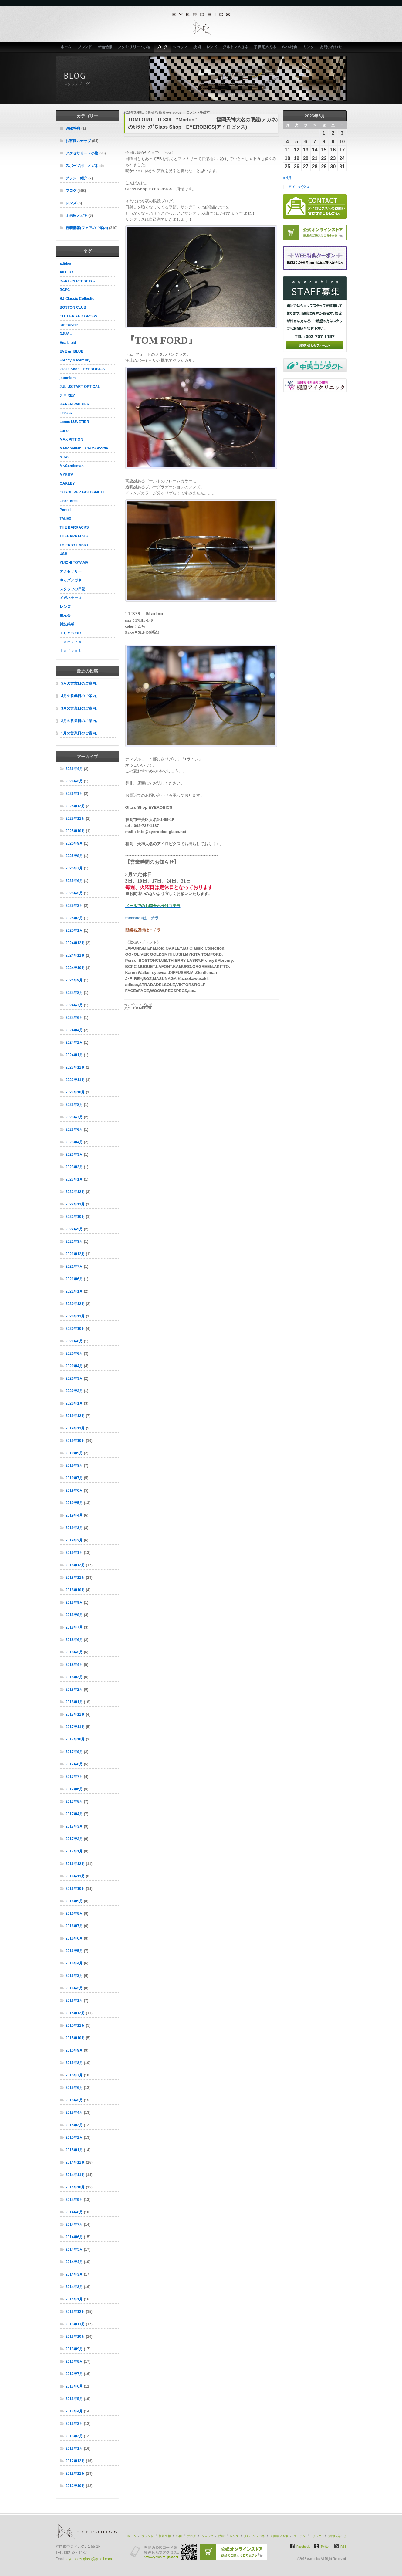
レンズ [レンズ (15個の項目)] (65, 607)
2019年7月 (74, 1478)
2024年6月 (74, 1017)
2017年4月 (74, 1814)
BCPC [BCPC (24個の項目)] (65, 290)
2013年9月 (74, 2349)
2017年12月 (75, 1714)
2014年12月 (75, 2162)
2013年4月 (74, 2411)
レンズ (212, 47)
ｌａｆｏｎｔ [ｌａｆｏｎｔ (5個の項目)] (71, 651)
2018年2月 (74, 1689)
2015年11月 (75, 2025)
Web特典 (290, 47)
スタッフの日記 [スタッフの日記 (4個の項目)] (72, 589)
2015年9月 (74, 2050)
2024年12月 (75, 943)
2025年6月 (74, 881)
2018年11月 (75, 1577)
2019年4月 (74, 1515)
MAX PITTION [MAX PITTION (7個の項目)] (71, 439)
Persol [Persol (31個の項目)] (65, 510)
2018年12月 (75, 1565)
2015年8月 (74, 2063)
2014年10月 (75, 2187)
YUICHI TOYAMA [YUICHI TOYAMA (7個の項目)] (74, 563)
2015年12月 (75, 2013)
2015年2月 (74, 2137)
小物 (179, 2536)
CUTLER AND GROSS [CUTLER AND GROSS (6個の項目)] (78, 316)
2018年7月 (74, 1627)
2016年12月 (75, 1864)
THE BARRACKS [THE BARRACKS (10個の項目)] (74, 527)
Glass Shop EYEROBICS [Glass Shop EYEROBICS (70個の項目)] (82, 369)
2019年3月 (74, 1528)
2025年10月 (75, 831)
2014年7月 (74, 2224)
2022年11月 (75, 1204)
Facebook (303, 2546)
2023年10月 (75, 1092)
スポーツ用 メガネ (82, 166)
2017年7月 (74, 1776)
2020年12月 (75, 1304)
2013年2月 (74, 2436)
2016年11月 (75, 1876)
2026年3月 (74, 781)
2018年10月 (75, 1590)
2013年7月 (74, 2374)
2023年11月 (75, 1080)
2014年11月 (75, 2175)
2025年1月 (74, 930)
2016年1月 (74, 2000)
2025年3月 (74, 905)
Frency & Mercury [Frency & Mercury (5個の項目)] (75, 360)
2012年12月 (75, 2461)
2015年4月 (74, 2112)
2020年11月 (75, 1316)
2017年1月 (74, 1851)
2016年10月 (75, 1888)
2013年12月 (75, 2312)
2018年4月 (74, 1665)
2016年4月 (74, 1963)
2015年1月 (74, 2150)
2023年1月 (74, 1179)
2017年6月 (74, 1789)
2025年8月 (74, 856)
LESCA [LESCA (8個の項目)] (66, 413)
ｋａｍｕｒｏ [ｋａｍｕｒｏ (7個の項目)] (71, 642)
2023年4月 (74, 1142)
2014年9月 (74, 2200)
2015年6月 (74, 2088)
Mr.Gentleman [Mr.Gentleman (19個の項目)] (72, 466)
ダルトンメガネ (235, 47)
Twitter (325, 2546)
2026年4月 (74, 769)
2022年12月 (75, 1192)
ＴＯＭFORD (141, 1008)
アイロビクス (298, 187)
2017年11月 (75, 1727)
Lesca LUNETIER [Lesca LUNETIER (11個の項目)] (74, 422)
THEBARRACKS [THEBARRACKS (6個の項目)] (74, 536)
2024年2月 (74, 1042)
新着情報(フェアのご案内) (87, 228)
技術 (197, 47)
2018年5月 (74, 1652)
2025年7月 (74, 868)
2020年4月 (74, 1366)
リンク (309, 47)
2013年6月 (74, 2386)
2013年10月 (75, 2336)
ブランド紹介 (76, 178)
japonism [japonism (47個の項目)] (68, 378)
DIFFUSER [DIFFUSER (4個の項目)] (69, 325)
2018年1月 (74, 1702)
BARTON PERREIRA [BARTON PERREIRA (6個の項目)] (77, 281)
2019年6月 (74, 1490)
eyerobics (173, 112)
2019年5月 (74, 1503)
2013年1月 (74, 2448)
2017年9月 (74, 1752)
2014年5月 (74, 2249)
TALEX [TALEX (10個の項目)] (65, 519)
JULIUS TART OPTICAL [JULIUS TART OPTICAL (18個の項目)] (80, 387)
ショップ (181, 47)
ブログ (162, 47)
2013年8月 (74, 2361)
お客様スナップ (78, 141)
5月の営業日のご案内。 (80, 683)
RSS (343, 2546)
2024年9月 (74, 980)
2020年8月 (74, 1341)
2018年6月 (74, 1640)
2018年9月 (74, 1602)
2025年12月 (75, 806)
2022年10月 (75, 1217)
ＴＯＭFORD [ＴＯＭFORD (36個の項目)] (70, 633)
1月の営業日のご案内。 (80, 733)
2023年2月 (74, 1167)
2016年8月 (74, 1913)
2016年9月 (74, 1901)
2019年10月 (75, 1441)
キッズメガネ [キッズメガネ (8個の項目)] (71, 580)
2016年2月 (74, 1988)
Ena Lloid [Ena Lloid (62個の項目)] (68, 343)
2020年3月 (74, 1378)
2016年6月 (74, 1938)
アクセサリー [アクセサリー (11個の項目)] (71, 571)
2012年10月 (75, 2486)
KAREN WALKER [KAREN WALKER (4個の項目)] (75, 404)
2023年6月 (74, 1129)
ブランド (85, 47)
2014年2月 (74, 2287)
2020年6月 (74, 1353)
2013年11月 (75, 2324)
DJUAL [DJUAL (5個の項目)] (66, 334)
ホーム (65, 47)
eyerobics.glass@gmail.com (89, 2559)
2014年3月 (74, 2274)
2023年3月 (74, 1154)
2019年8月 (74, 1465)
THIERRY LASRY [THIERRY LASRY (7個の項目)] (74, 545)
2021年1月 (74, 1291)
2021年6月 (74, 1279)
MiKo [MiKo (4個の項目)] (64, 457)
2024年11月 (75, 955)
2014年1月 (74, 2299)
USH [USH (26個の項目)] (63, 554)
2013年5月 (74, 2399)
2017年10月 (75, 1739)
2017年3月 (74, 1826)
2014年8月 (74, 2212)
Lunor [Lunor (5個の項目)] (65, 431)
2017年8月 (74, 1764)
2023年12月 (75, 1067)
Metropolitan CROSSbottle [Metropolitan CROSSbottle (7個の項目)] (84, 448)
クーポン (299, 2536)
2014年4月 (74, 2262)
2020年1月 (74, 1403)
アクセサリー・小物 (134, 47)
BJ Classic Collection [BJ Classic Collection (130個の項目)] (78, 299)
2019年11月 (75, 1428)
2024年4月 (74, 1030)
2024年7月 (74, 1005)
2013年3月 (74, 2424)
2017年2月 (74, 1839)
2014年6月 (74, 2237)
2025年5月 (74, 893)
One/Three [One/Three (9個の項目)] (69, 501)
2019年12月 (75, 1416)
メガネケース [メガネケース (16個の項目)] (71, 598)
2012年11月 (75, 2473)
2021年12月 (75, 1254)
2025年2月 (74, 918)
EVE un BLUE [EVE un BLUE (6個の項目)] (71, 351)
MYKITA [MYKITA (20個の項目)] (66, 475)
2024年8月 (74, 993)
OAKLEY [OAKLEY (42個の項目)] (67, 483)
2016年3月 (74, 1976)
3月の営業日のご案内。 (80, 708)
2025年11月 (75, 818)
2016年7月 (74, 1926)
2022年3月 (74, 1241)
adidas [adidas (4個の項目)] (65, 263)
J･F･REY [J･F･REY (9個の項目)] (67, 395)
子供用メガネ (265, 47)
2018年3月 (74, 1677)
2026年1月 (74, 793)
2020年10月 (75, 1329)
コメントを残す (198, 112)
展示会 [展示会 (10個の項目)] (65, 615)
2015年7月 (74, 2075)
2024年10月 (75, 968)
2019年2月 (74, 1540)
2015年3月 (74, 2125)
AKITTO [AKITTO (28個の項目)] (66, 272)
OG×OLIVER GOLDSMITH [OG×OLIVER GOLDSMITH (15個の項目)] (82, 492)
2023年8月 (74, 1105)
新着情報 (105, 47)
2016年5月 (74, 1951)
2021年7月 (74, 1266)
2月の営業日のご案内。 (80, 721)
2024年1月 (74, 1055)
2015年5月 (74, 2100)
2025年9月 (74, 843)
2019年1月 (74, 1553)
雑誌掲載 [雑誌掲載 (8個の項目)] (67, 624)
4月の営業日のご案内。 (80, 696)
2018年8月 (74, 1615)
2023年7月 (74, 1117)
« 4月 (287, 178)
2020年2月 (74, 1391)
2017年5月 (74, 1801)
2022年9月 (74, 1229)
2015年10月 (75, 2038)
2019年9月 (74, 1453)
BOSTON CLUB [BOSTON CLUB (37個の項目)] (73, 307)
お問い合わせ (332, 47)
